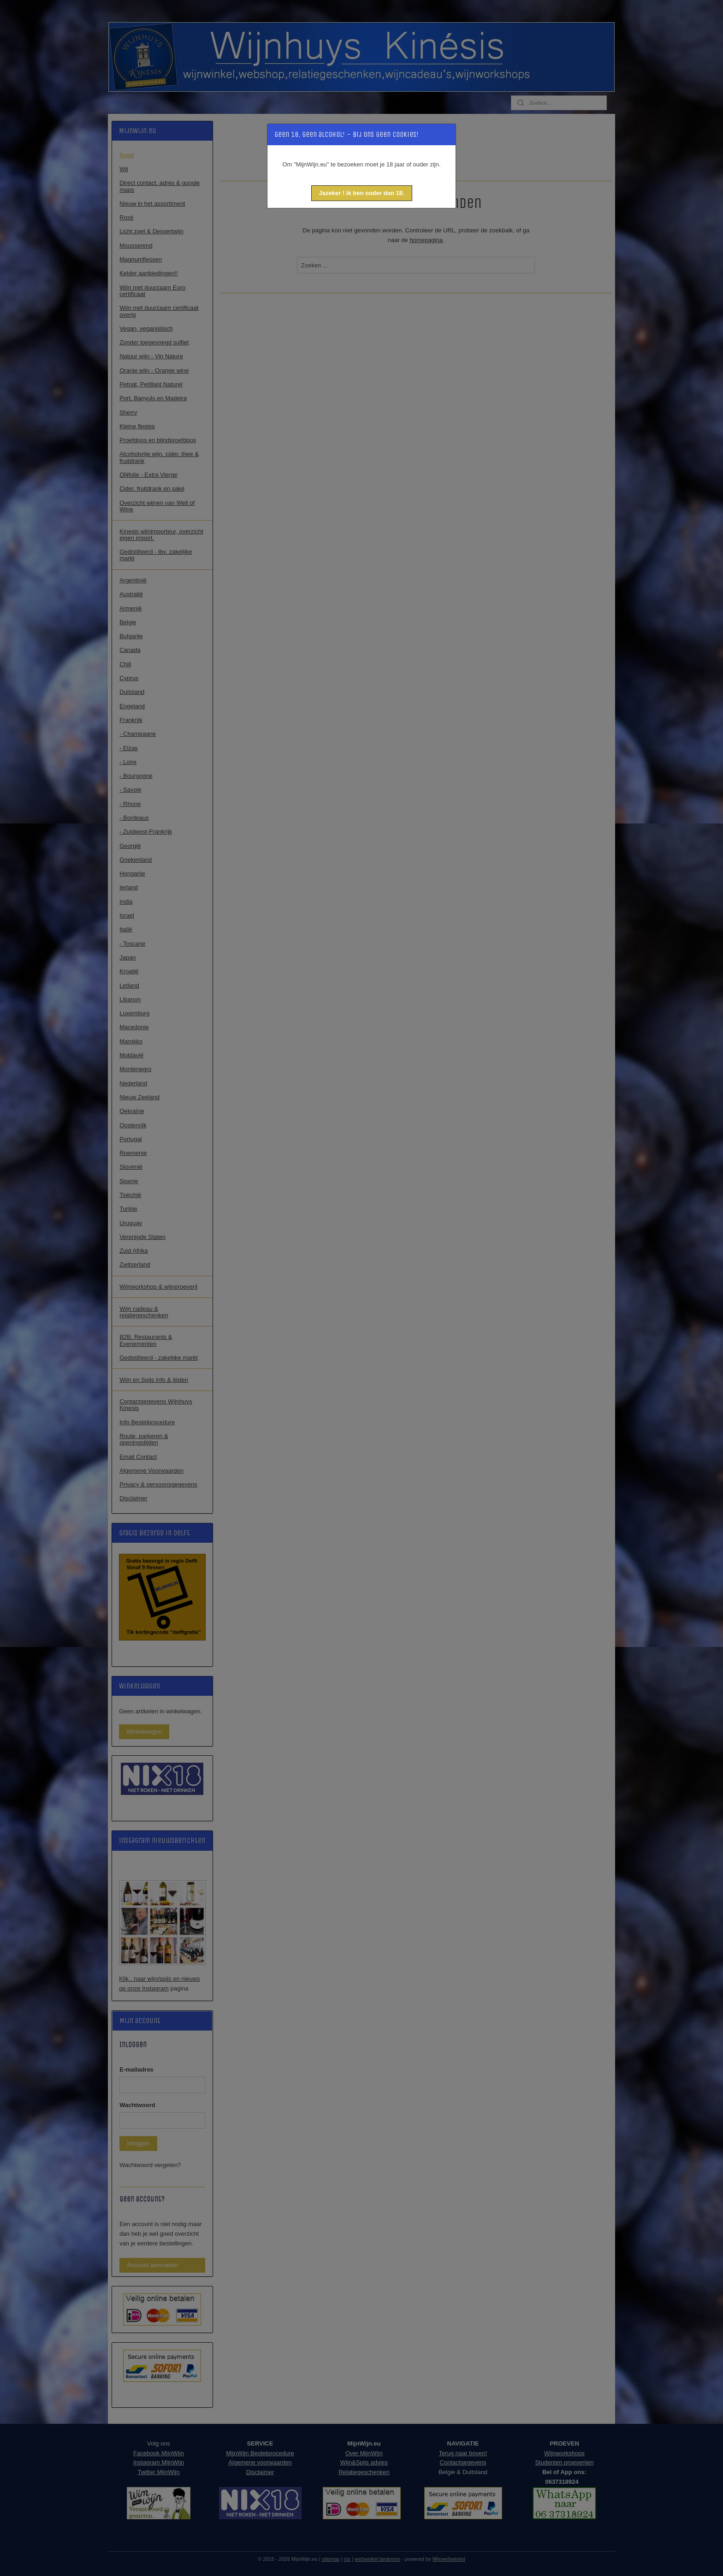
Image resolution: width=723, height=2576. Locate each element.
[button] (361, 193)
